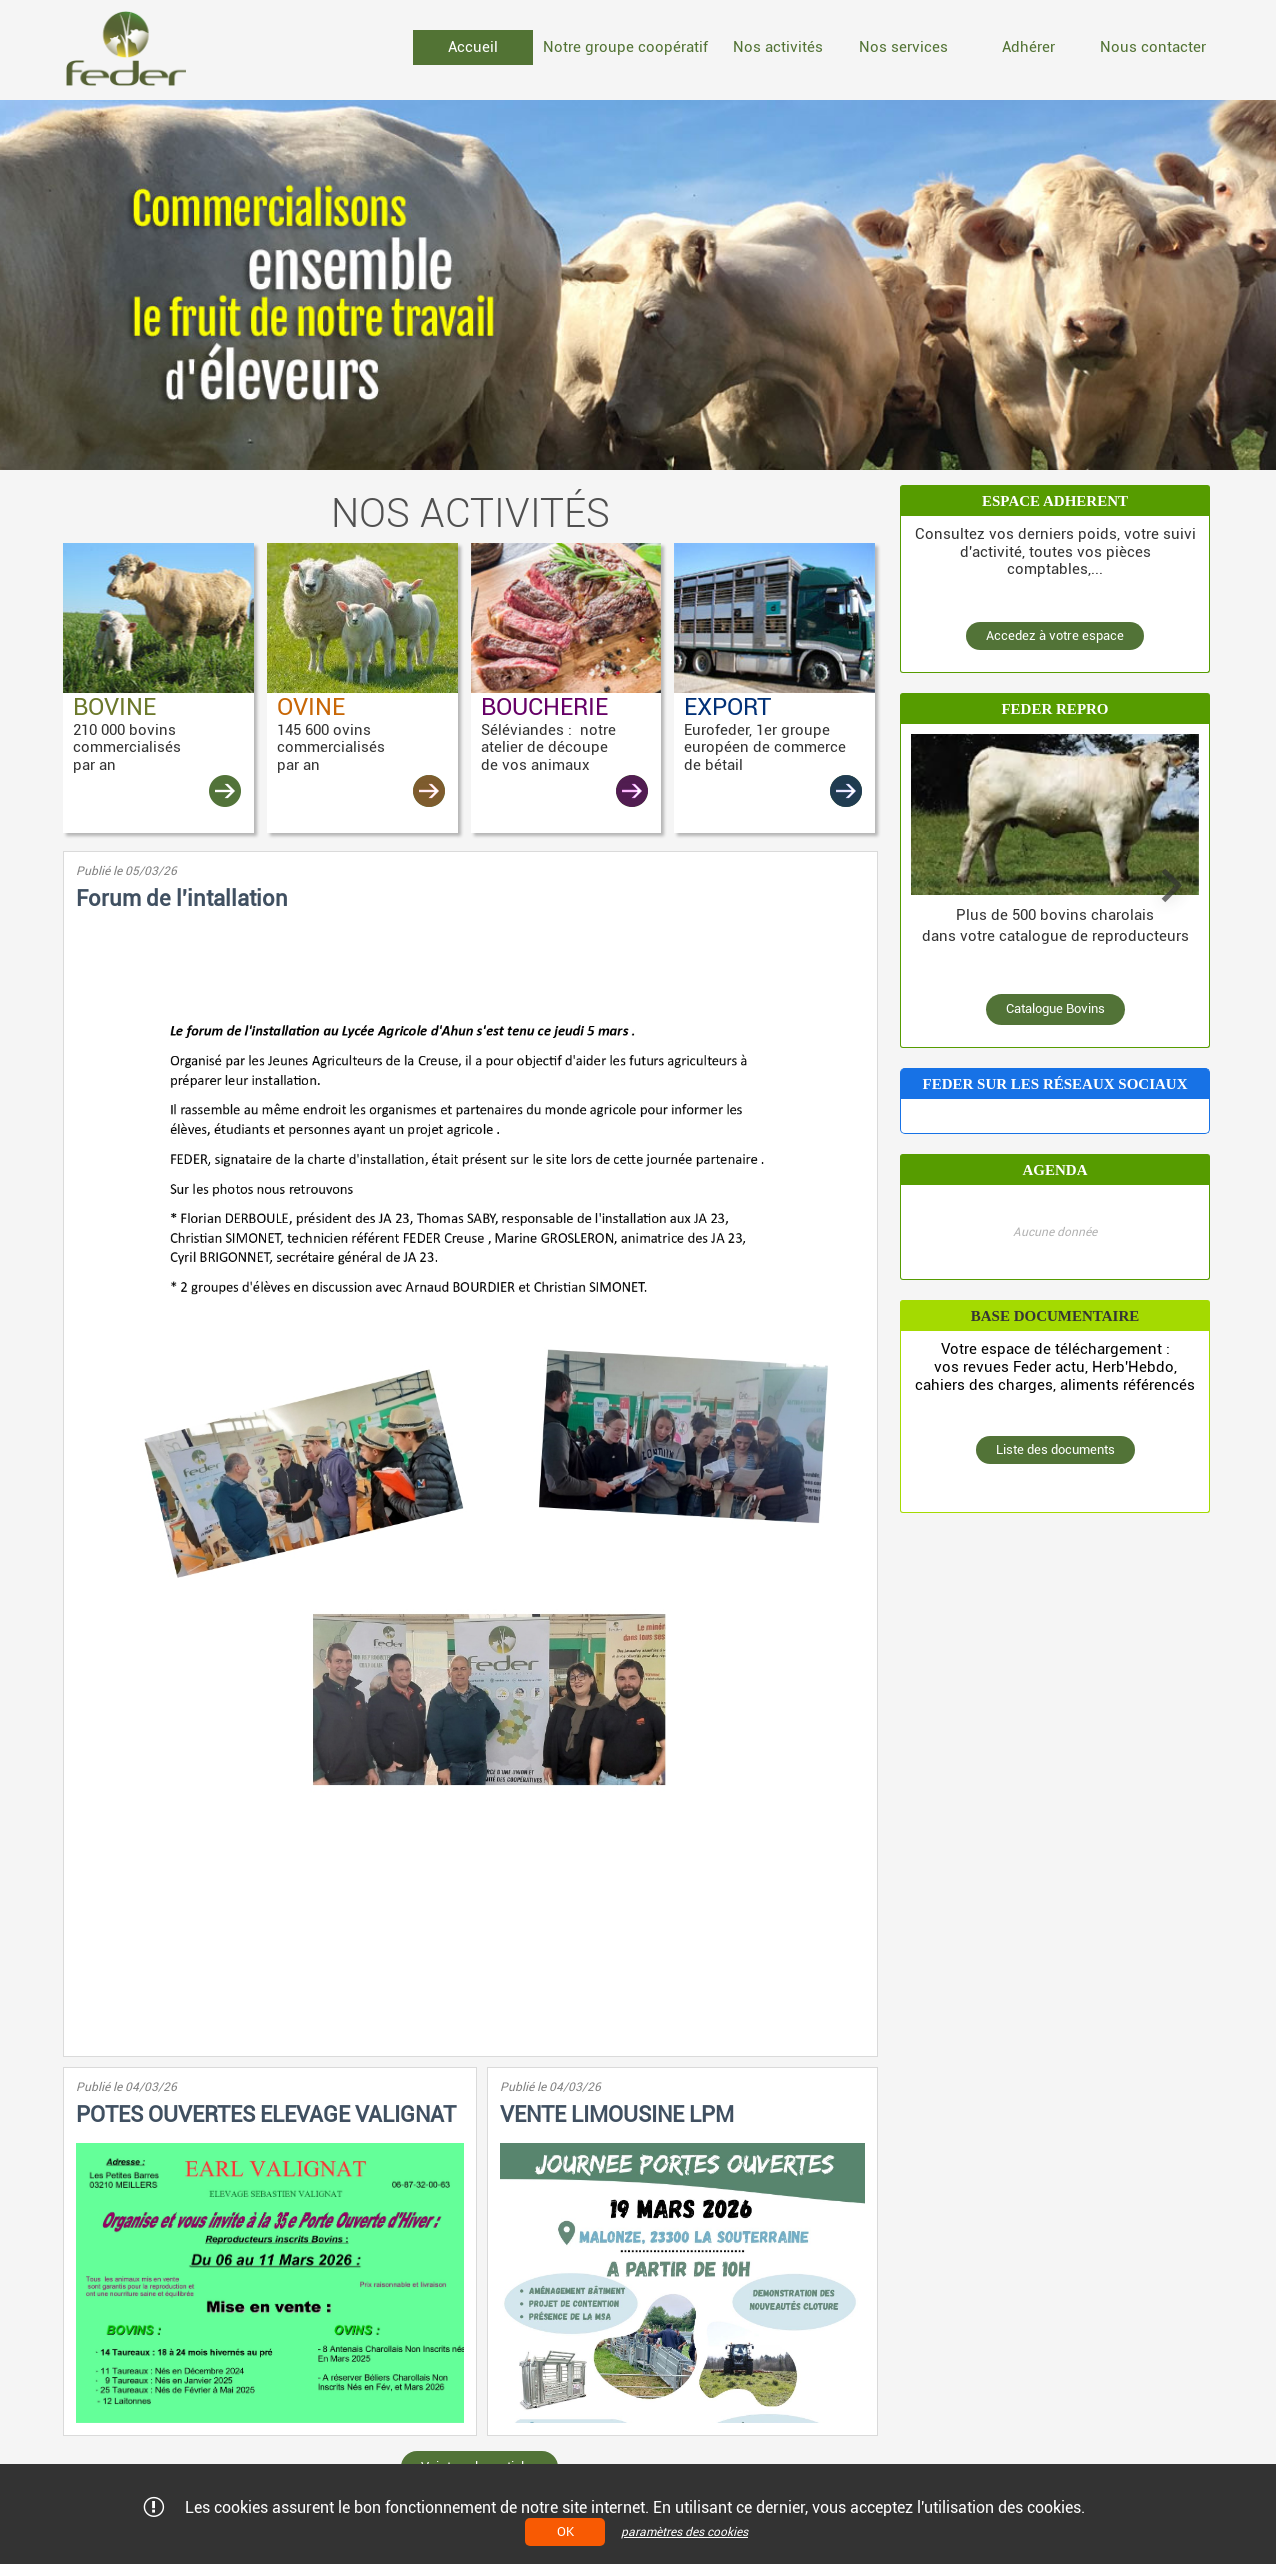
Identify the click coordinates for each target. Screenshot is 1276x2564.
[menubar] (813, 50)
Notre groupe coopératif (625, 47)
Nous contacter (1153, 47)
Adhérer (1028, 47)
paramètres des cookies (684, 2532)
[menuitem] (473, 47)
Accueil (473, 47)
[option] (638, 285)
